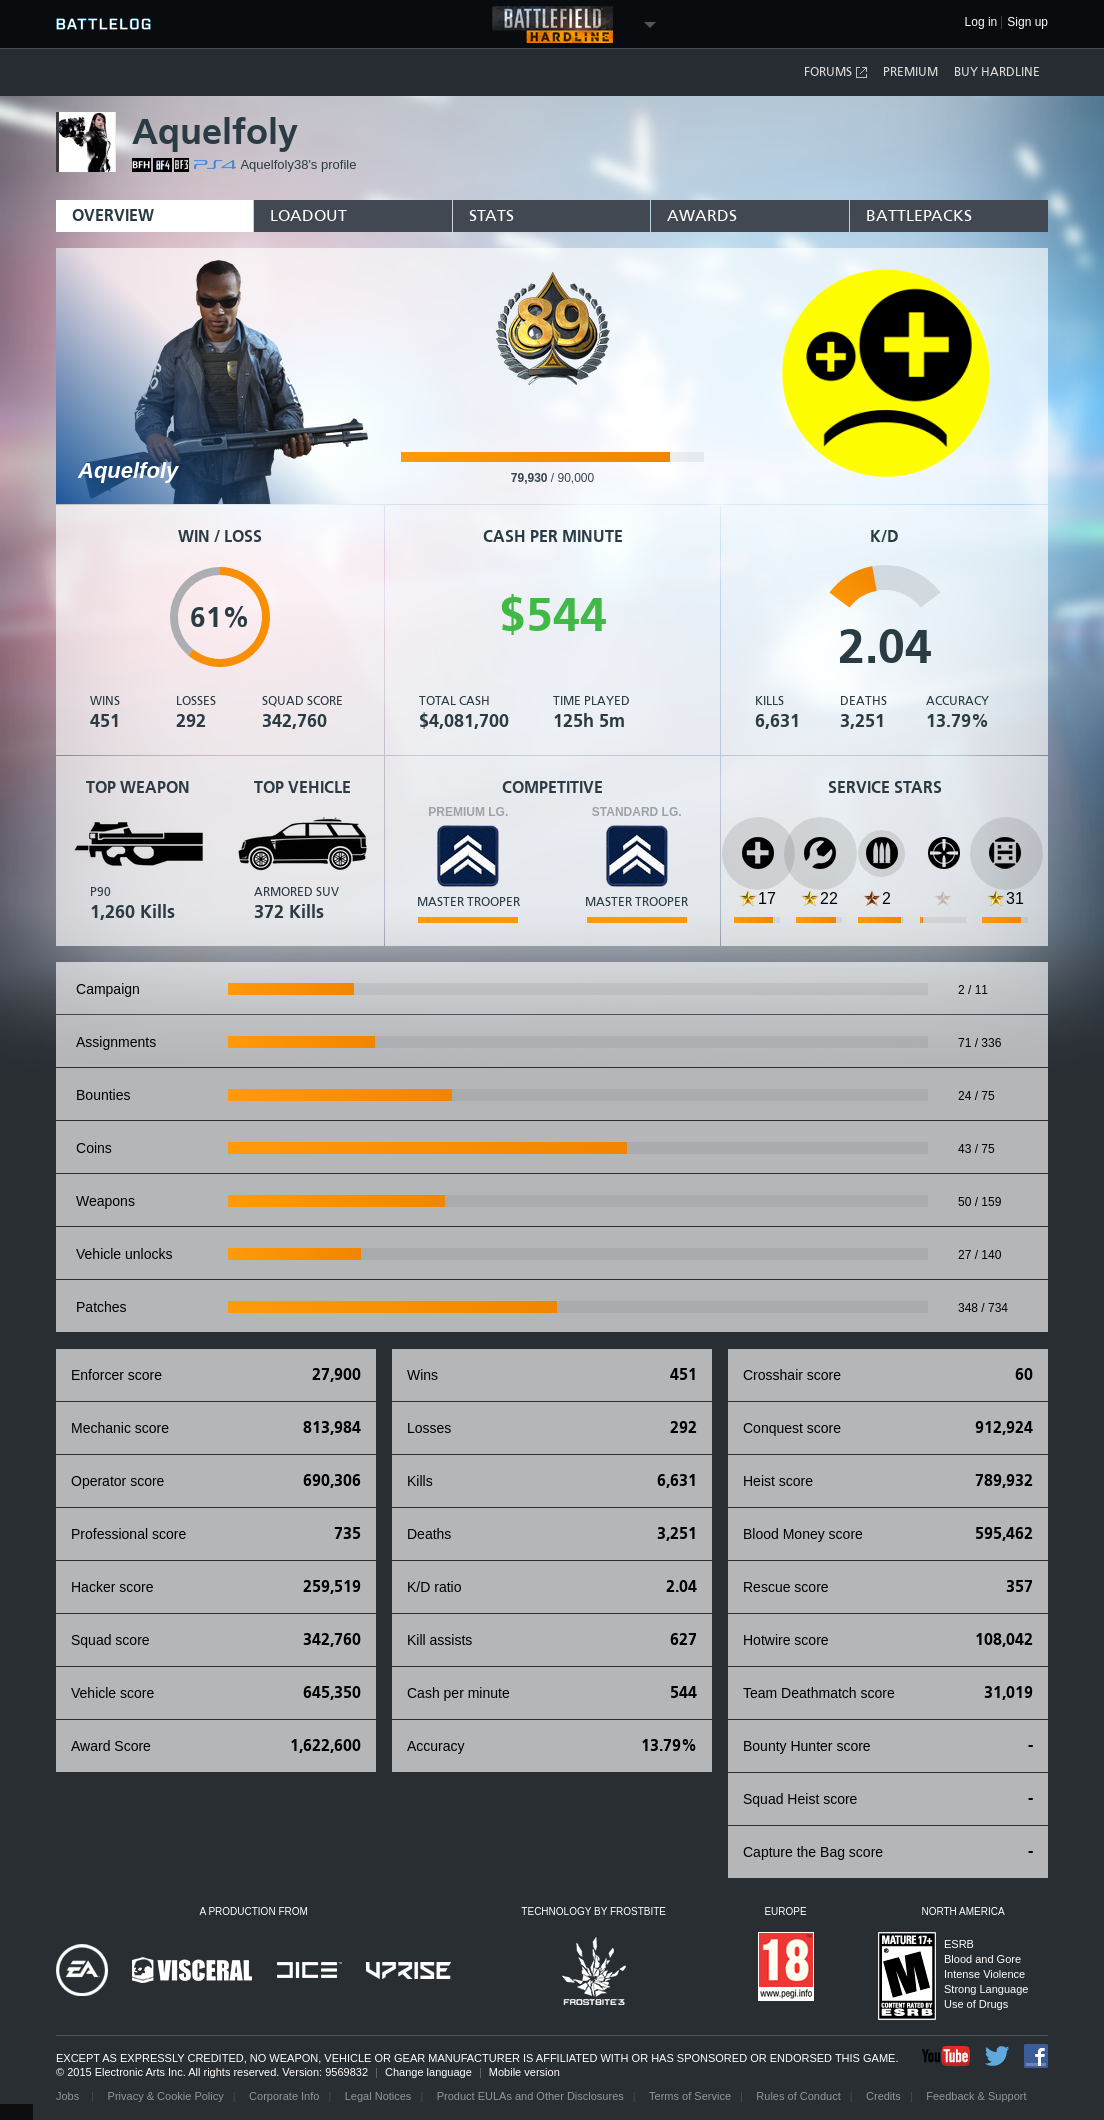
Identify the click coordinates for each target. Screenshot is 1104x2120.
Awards (702, 215)
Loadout (308, 215)
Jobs (69, 2096)
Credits (883, 2096)
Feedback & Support (976, 2096)
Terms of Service (690, 2096)
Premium (910, 72)
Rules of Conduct (798, 2096)
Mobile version (524, 2072)
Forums (836, 72)
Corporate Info (284, 2096)
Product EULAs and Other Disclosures (530, 2096)
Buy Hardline (997, 72)
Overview (113, 215)
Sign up (1027, 22)
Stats (491, 215)
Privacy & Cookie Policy (166, 2096)
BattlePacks (919, 215)
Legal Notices (378, 2096)
